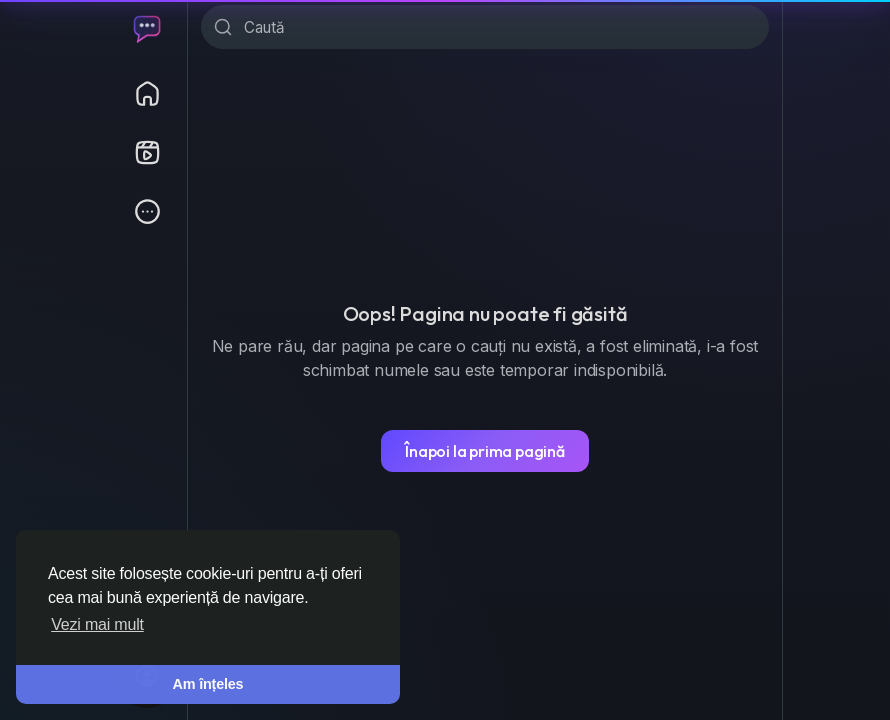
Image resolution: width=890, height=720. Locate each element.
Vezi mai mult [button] (97, 624)
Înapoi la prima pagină (485, 451)
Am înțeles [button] (208, 684)
